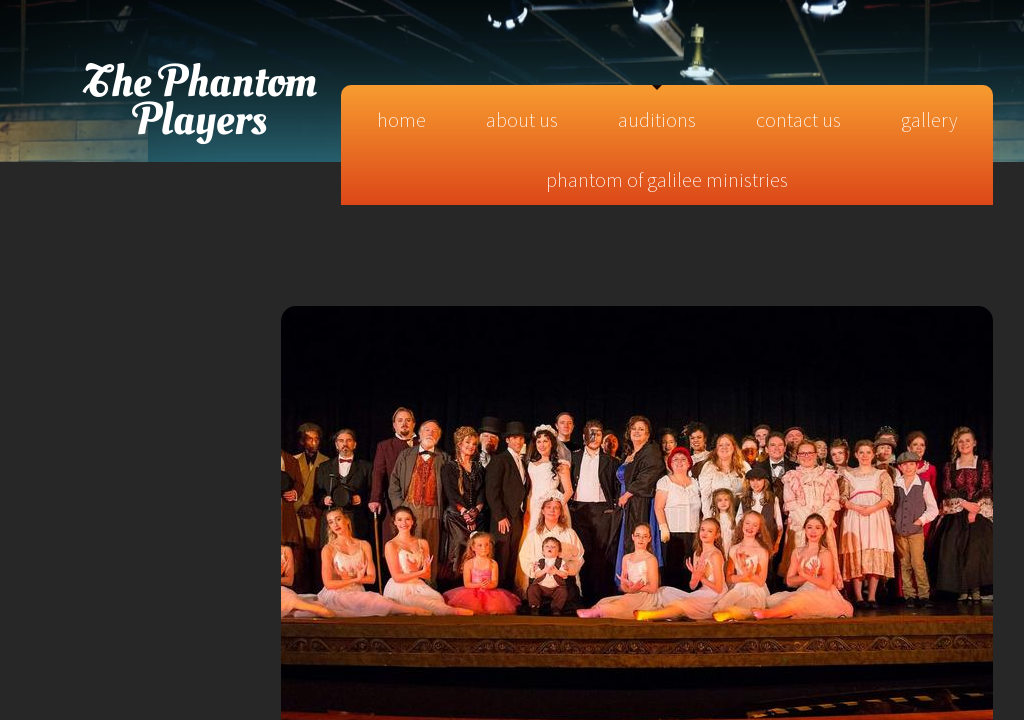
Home (401, 119)
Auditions (657, 119)
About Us (522, 119)
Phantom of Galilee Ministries (667, 179)
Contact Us (798, 119)
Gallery (929, 119)
